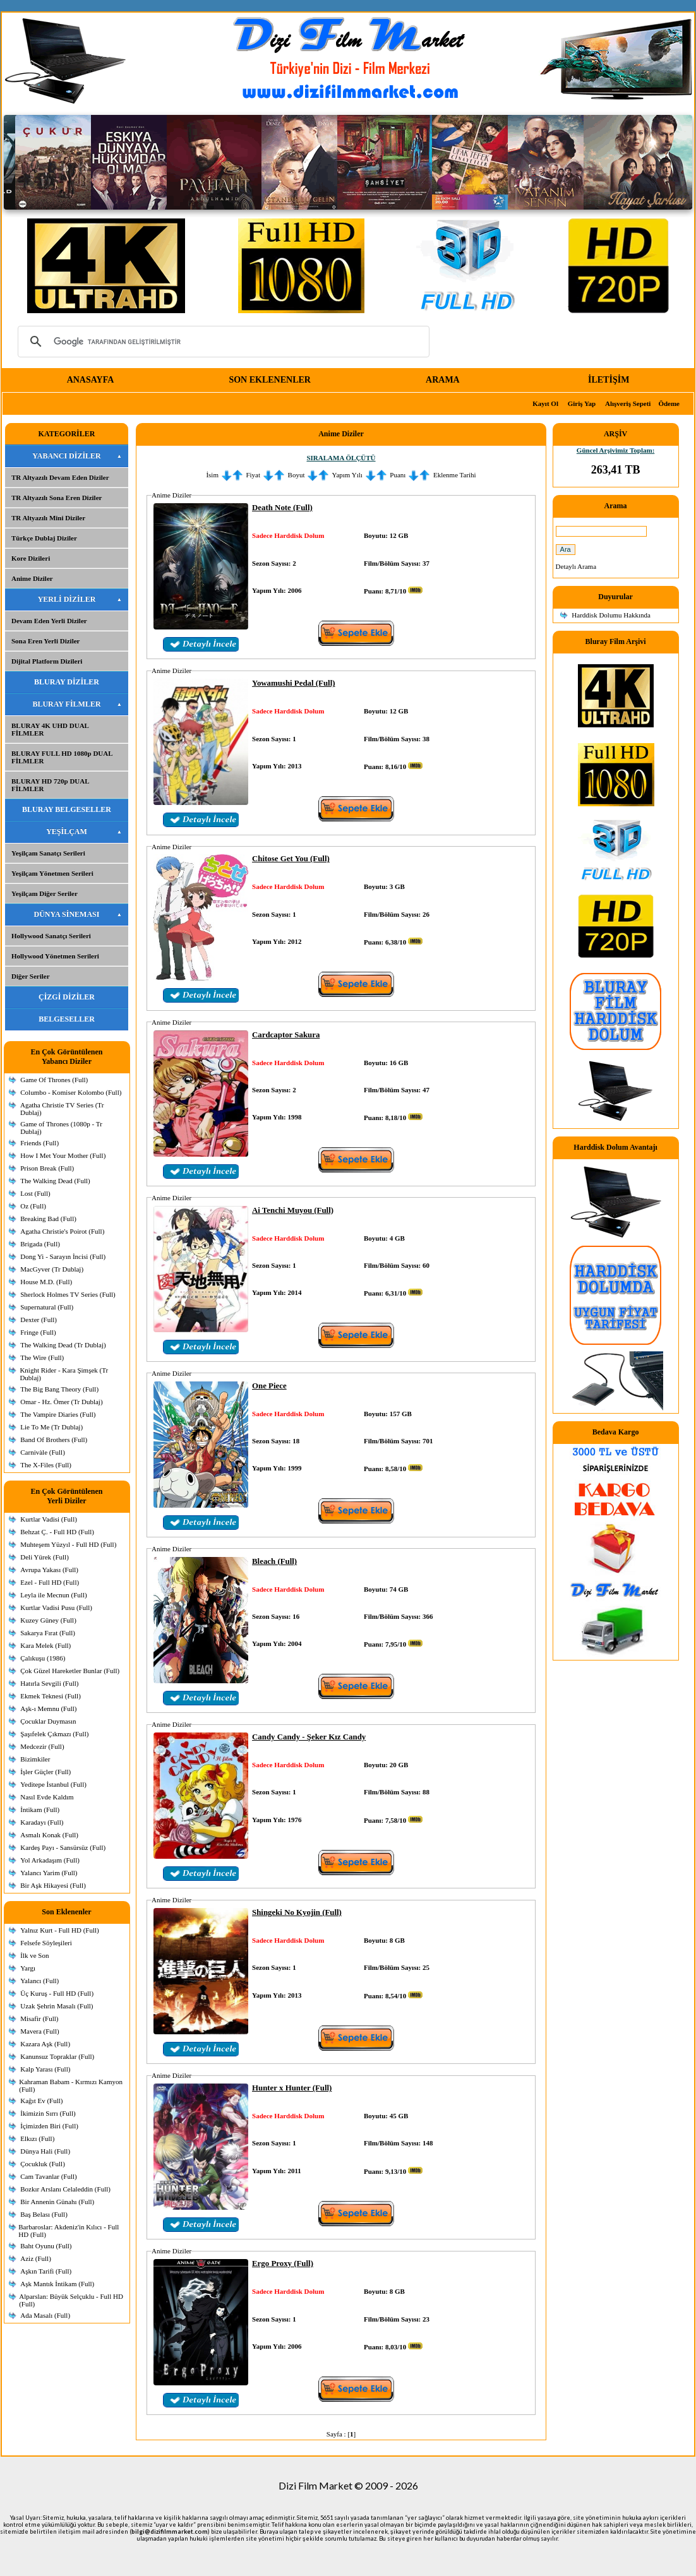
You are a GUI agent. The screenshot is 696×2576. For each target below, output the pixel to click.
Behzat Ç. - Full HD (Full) (57, 1531)
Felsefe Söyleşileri (46, 1943)
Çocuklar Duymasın (48, 1721)
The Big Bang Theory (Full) (59, 1389)
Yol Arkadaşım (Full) (50, 1860)
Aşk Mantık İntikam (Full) (57, 2283)
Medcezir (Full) (42, 1746)
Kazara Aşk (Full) (45, 2044)
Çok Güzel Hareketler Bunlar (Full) (69, 1670)
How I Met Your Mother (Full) (62, 1155)
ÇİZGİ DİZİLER (67, 997)
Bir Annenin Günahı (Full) (57, 2201)
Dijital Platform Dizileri (46, 661)
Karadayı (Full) (41, 1822)
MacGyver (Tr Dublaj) (51, 1269)
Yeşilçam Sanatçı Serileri (48, 853)
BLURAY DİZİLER (66, 681)
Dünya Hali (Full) (45, 2151)
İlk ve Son (34, 1955)
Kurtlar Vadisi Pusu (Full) (56, 1607)
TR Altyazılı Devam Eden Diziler (60, 477)
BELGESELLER (67, 1019)
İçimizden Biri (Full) (49, 2126)
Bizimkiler (35, 1759)
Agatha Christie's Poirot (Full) (62, 1231)
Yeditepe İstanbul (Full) (53, 1784)
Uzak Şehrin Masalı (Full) (56, 2006)
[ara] (222, 341)
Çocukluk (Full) (42, 2164)
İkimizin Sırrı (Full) (47, 2113)
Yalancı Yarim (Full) (48, 1872)
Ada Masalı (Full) (45, 2315)
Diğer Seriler (30, 976)
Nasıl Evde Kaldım (46, 1797)
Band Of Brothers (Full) (53, 1439)
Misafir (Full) (39, 2018)
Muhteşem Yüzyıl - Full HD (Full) (68, 1544)
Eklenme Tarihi (454, 475)
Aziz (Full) (35, 2258)
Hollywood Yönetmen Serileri (55, 956)
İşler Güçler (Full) (45, 1771)
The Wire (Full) (42, 1357)
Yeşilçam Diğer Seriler (44, 893)
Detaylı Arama (576, 566)
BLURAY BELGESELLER (66, 809)
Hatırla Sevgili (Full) (49, 1683)
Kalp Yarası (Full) (45, 2069)
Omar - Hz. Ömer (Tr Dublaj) (61, 1401)
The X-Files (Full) (45, 1465)
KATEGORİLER (67, 433)
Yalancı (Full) (39, 1980)
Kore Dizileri (30, 558)
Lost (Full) (35, 1193)
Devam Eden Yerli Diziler (49, 620)
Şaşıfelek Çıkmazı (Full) (54, 1734)
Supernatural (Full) (46, 1307)
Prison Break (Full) (47, 1168)
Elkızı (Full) (37, 2138)
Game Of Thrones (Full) (54, 1079)
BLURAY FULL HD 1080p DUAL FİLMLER (62, 757)
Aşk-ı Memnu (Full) (48, 1708)
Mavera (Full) (39, 2031)
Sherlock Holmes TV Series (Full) (68, 1294)
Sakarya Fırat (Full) (47, 1633)
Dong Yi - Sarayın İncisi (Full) (62, 1256)
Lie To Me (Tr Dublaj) (51, 1427)
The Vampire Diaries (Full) (57, 1414)
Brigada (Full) (40, 1244)
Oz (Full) (33, 1206)
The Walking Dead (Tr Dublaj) (62, 1345)
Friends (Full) (39, 1143)
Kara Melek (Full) (45, 1645)
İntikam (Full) (39, 1809)
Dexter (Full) (38, 1319)
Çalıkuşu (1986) (42, 1658)
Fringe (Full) (38, 1332)
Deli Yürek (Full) (44, 1557)
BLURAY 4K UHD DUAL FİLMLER (50, 729)
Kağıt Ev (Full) (41, 2100)
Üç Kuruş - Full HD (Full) (56, 1993)
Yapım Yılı (347, 475)
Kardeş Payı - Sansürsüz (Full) (62, 1847)
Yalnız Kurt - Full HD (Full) (59, 1930)
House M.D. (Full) (46, 1281)
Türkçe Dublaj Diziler (44, 538)
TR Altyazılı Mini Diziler (48, 518)
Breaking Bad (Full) (48, 1218)
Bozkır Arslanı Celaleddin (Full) (65, 2189)
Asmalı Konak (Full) (49, 1835)
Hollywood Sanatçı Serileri (51, 935)
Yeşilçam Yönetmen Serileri (52, 873)
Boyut (296, 475)
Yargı (27, 1968)
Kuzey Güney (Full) (48, 1620)
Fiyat (253, 475)
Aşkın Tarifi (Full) (45, 2271)
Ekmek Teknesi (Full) (50, 1696)
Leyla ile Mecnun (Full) (53, 1595)
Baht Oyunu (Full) (45, 2246)
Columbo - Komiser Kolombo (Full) (70, 1092)
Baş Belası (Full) (44, 2214)
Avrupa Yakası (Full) (49, 1569)
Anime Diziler (32, 578)
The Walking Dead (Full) (55, 1180)
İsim (212, 475)
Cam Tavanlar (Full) (48, 2176)
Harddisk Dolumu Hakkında (611, 615)
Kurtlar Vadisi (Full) (48, 1519)
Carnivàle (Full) (42, 1452)
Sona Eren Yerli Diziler (45, 641)
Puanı (397, 475)
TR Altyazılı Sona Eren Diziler (56, 497)
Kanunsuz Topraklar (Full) (57, 2056)
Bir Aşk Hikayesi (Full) (53, 1885)
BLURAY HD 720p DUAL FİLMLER (50, 784)
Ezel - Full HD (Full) (49, 1582)
